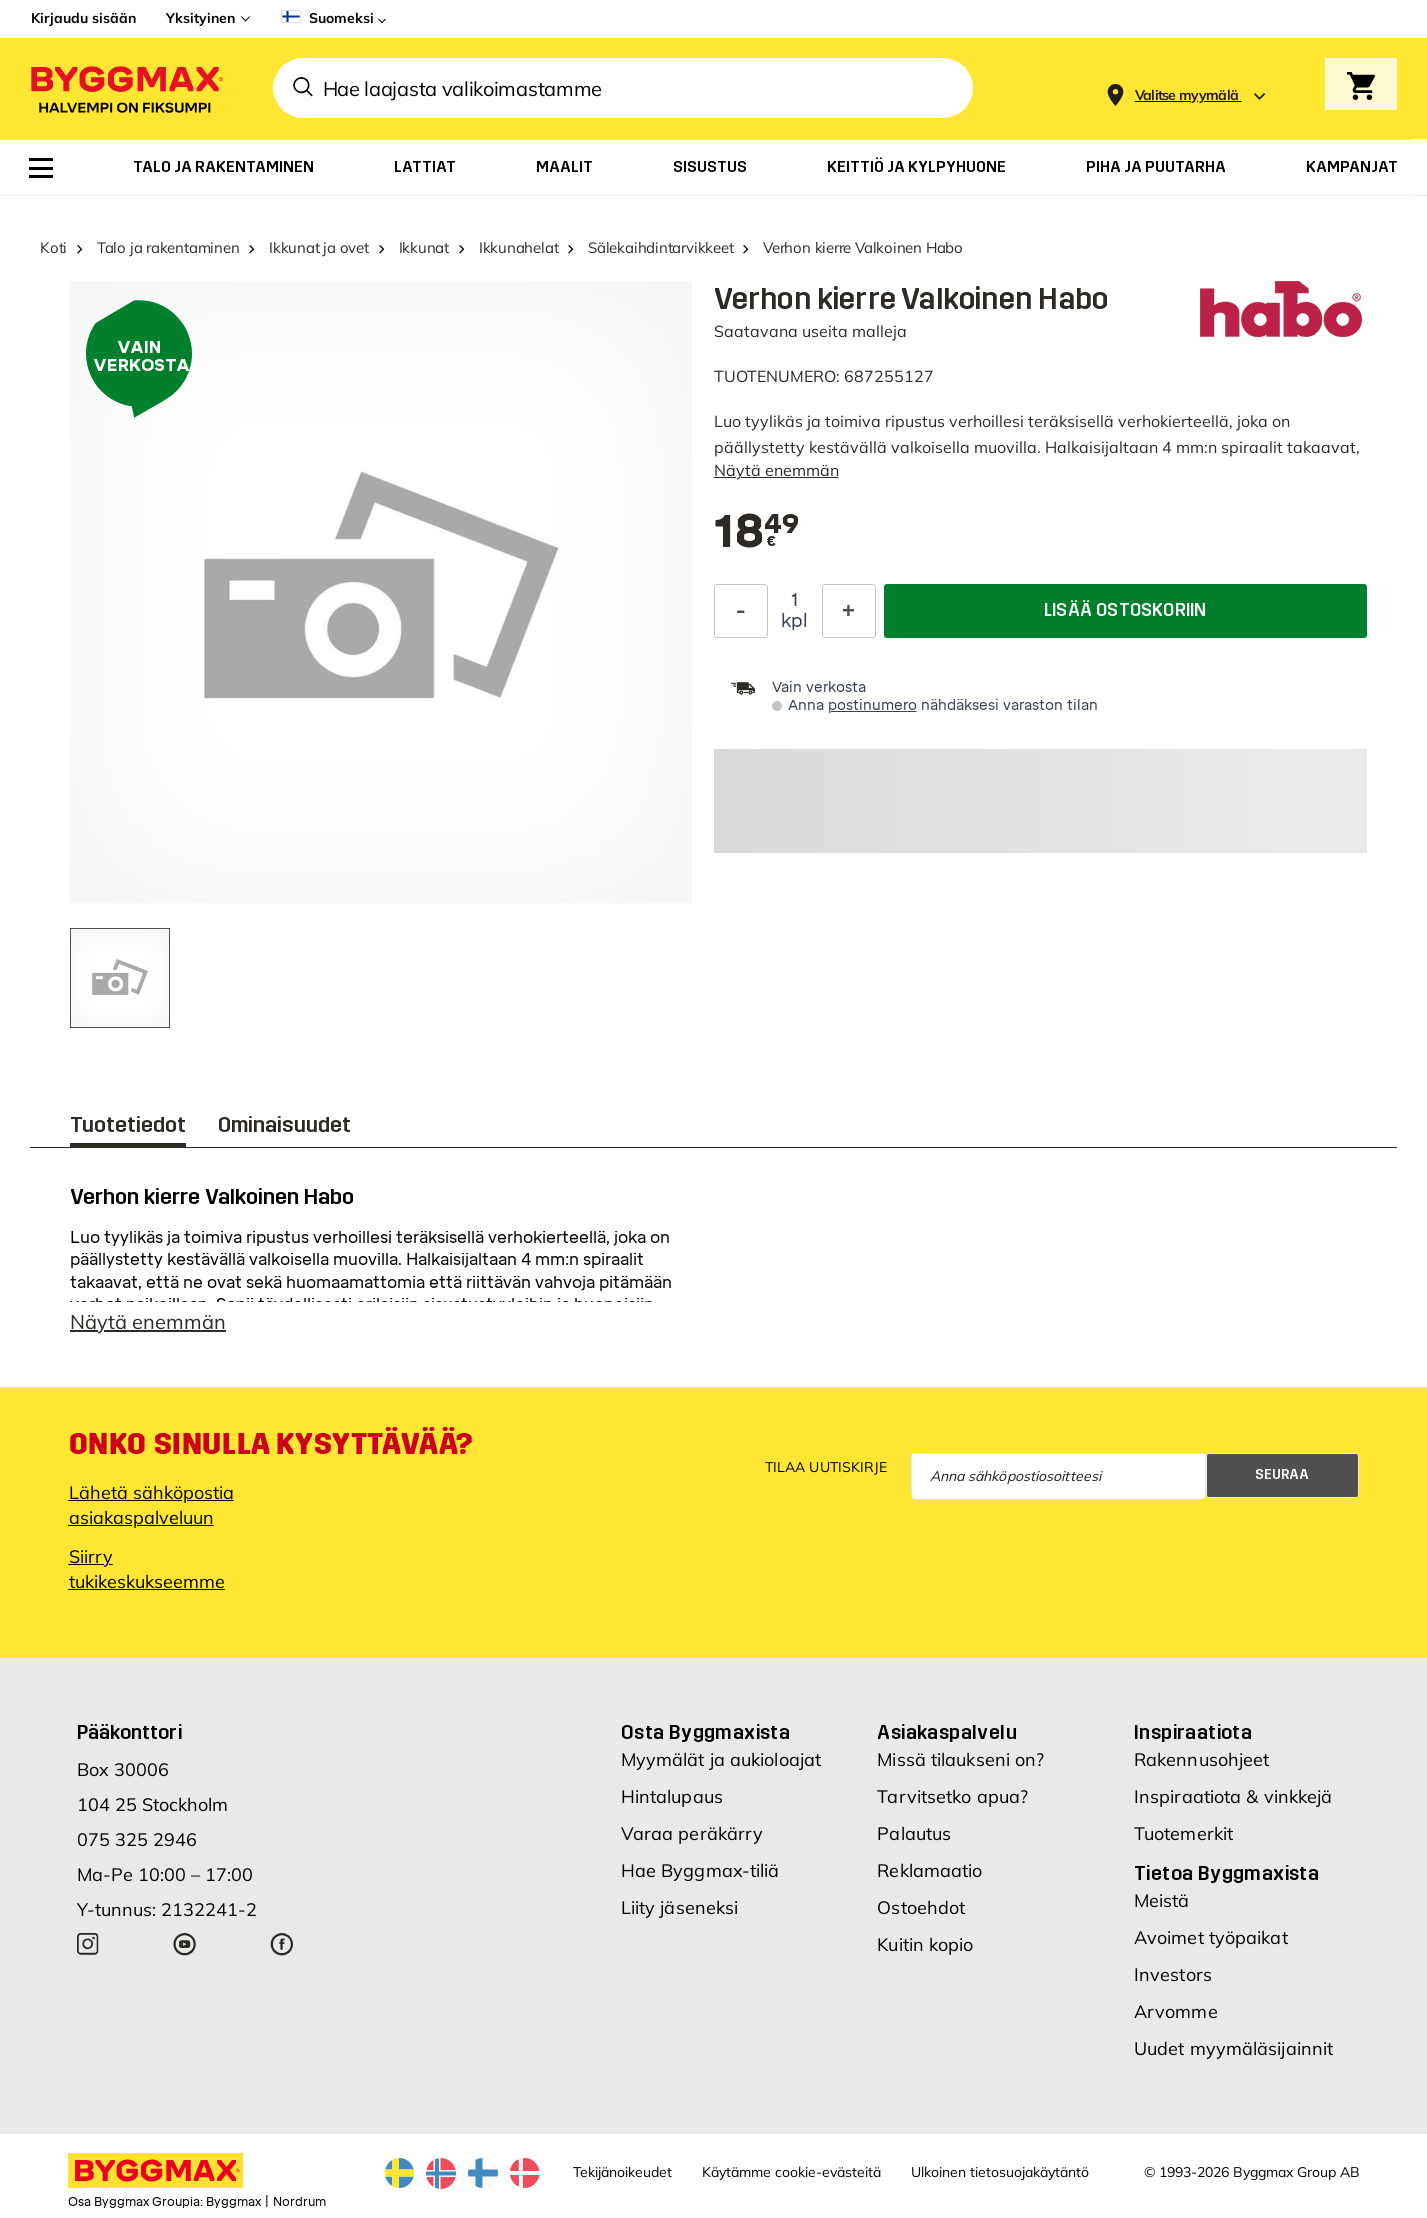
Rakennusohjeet (1201, 1759)
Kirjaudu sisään (83, 18)
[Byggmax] (125, 88)
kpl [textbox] (794, 621)
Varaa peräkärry (692, 1833)
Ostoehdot (921, 1907)
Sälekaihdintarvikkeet (660, 247)
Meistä (1162, 1900)
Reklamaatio (929, 1870)
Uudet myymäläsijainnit (1233, 2048)
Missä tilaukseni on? (960, 1759)
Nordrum (299, 2202)
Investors (1173, 1974)
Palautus (914, 1833)
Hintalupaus (672, 1796)
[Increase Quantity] (849, 611)
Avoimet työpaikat (1211, 1937)
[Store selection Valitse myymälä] (1187, 95)
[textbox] (757, 533)
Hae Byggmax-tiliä (700, 1870)
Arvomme (1176, 2011)
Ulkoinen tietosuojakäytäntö (1000, 2172)
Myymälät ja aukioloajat (721, 1759)
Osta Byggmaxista (705, 1732)
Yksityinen (200, 18)
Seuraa (1282, 1474)
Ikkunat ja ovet (319, 247)
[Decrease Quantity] (741, 611)
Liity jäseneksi (680, 1907)
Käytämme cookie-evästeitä (791, 2172)
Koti (53, 247)
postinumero (872, 705)
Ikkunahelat (519, 247)
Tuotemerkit (1183, 1833)
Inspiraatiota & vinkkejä (1233, 1796)
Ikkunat (424, 247)
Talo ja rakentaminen (168, 247)
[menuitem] (41, 168)
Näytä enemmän (776, 470)
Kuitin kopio (925, 1944)
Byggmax (233, 2202)
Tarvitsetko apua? (952, 1796)
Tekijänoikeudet (622, 2172)
